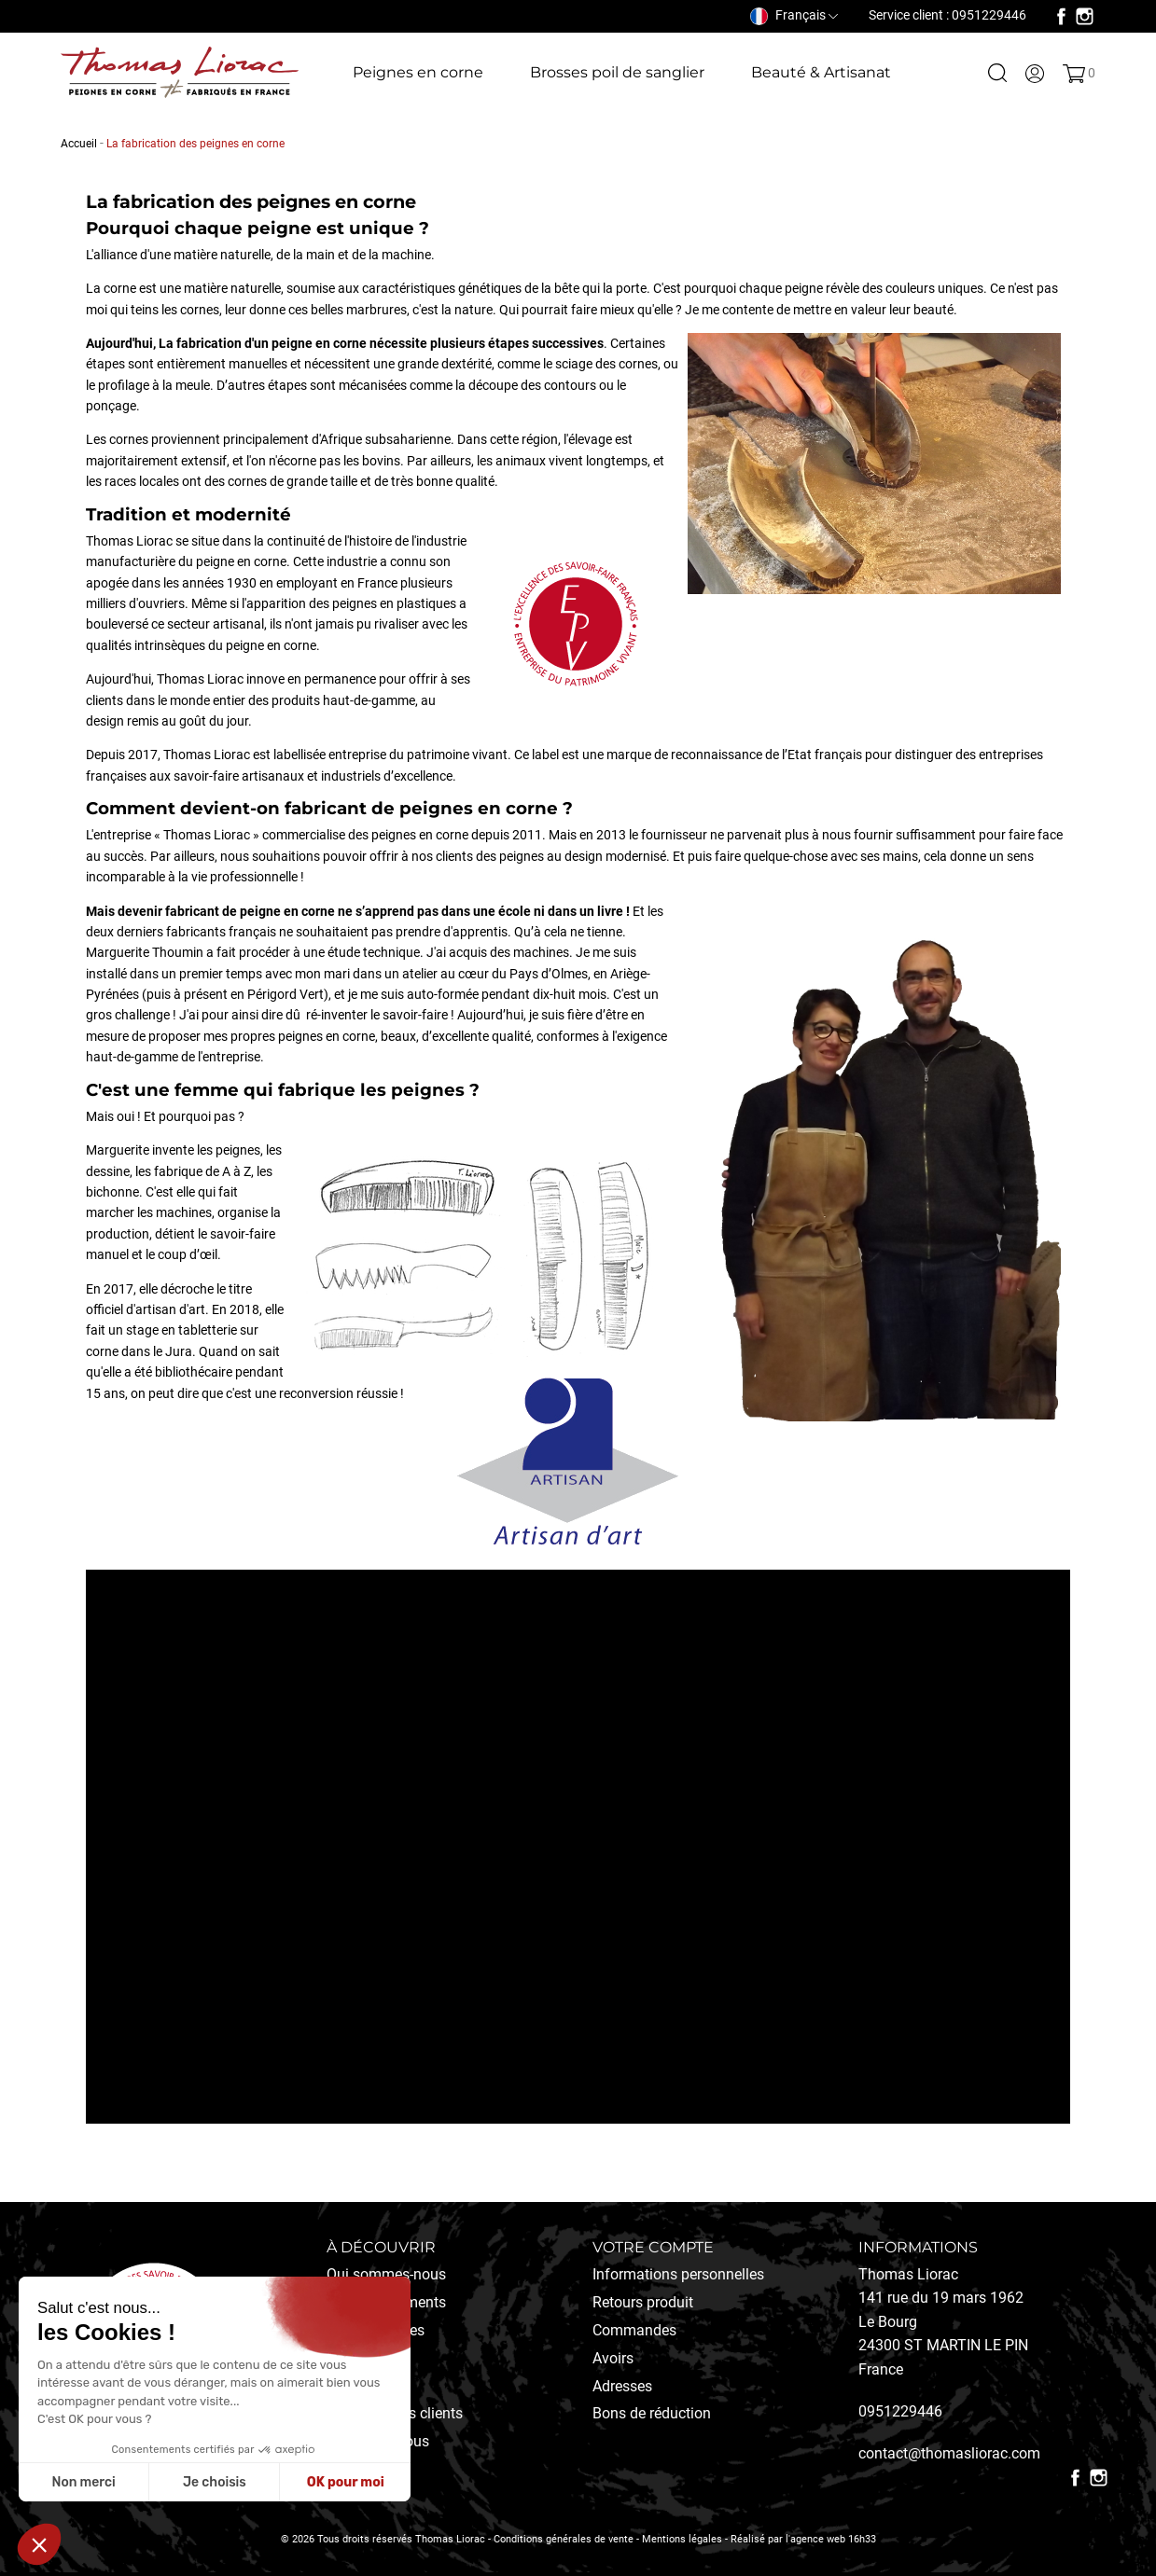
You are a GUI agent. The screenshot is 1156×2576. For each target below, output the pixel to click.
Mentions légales (682, 2539)
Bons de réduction (651, 2413)
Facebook (1061, 16)
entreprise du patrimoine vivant (418, 754)
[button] (39, 2544)
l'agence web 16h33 (831, 2539)
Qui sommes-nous (386, 2274)
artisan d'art (170, 1309)
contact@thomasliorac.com (949, 2453)
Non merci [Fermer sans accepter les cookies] (83, 2482)
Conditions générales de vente (564, 2539)
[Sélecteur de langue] (794, 15)
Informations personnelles (678, 2274)
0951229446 (900, 2411)
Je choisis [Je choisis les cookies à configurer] (214, 2482)
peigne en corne (319, 343)
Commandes (634, 2330)
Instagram (1084, 16)
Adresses (622, 2386)
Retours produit (642, 2302)
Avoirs (613, 2358)
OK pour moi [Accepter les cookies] (345, 2482)
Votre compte (653, 2247)
